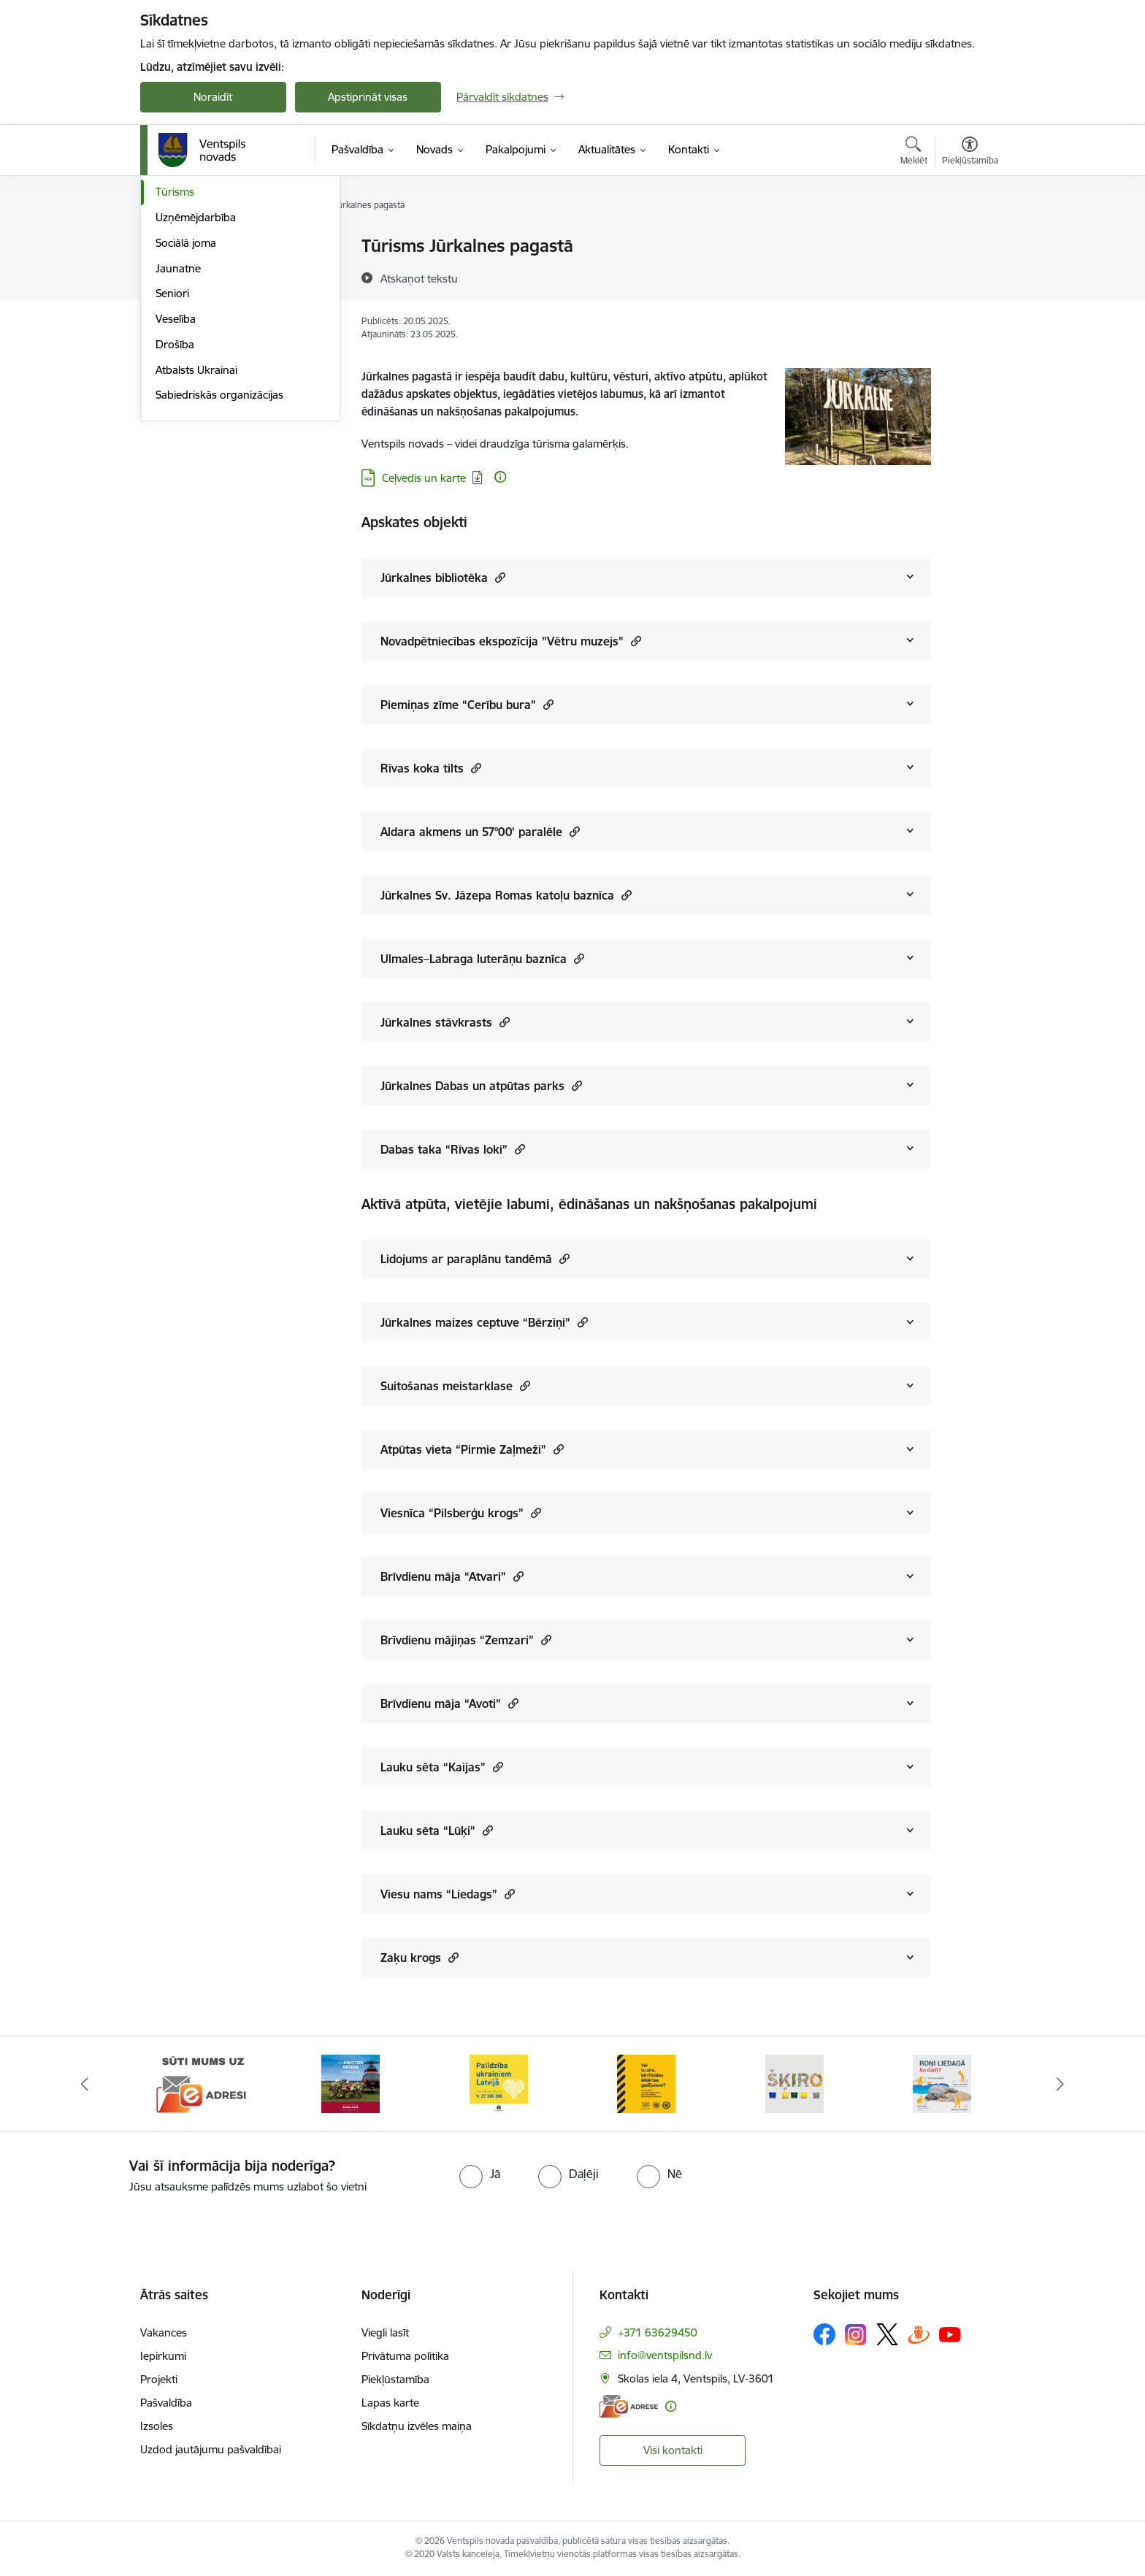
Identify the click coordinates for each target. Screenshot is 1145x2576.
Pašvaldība (166, 2403)
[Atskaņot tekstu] (419, 278)
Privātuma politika (405, 2356)
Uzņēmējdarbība (196, 373)
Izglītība (174, 272)
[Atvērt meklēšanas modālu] (914, 152)
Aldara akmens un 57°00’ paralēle (480, 831)
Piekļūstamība (395, 2379)
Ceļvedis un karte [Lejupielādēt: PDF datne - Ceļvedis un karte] (424, 478)
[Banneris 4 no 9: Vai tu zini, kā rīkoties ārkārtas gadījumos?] (646, 2083)
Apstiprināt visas (367, 97)
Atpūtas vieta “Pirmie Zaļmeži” (472, 1449)
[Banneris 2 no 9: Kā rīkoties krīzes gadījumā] (350, 2083)
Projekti (158, 2379)
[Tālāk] (1061, 2084)
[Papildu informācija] (500, 477)
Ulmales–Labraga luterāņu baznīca (482, 958)
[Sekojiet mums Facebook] (824, 2334)
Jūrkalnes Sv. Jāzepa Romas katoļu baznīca (506, 894)
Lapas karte (390, 2403)
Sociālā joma (186, 399)
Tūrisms (175, 348)
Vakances (163, 2332)
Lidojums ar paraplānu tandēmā (475, 1258)
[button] (498, 577)
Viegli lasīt (385, 2332)
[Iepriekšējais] (84, 2084)
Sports (172, 323)
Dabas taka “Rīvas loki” (452, 1149)
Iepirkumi (163, 2356)
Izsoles (156, 2426)
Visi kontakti (672, 2450)
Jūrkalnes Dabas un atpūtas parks (481, 1085)
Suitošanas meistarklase (455, 1385)
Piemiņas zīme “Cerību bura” (467, 704)
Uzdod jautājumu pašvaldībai (210, 2449)
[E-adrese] (629, 2406)
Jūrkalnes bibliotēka (442, 577)
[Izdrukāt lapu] (969, 240)
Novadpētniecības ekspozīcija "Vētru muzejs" (510, 640)
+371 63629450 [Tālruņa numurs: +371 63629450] (657, 2332)
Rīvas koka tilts (430, 767)
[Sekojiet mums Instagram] (856, 2334)
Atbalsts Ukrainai (196, 526)
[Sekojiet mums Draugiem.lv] (919, 2334)
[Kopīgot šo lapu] (969, 276)
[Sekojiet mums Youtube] (950, 2333)
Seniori (172, 449)
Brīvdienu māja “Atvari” (452, 1576)
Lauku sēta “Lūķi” (436, 1830)
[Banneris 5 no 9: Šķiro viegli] (794, 2083)
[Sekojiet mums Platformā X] (887, 2334)
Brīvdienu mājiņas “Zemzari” (465, 1639)
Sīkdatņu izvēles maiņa (416, 2426)
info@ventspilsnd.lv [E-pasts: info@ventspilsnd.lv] (665, 2355)
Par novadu (184, 246)
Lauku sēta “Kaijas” (441, 1766)
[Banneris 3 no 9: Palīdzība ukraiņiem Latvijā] (499, 2083)
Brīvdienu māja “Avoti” (449, 1703)
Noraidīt (213, 97)
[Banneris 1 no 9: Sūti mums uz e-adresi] (203, 2083)
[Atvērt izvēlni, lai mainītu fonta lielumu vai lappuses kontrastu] (970, 152)
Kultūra (173, 297)
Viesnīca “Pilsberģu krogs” (460, 1512)
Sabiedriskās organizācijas (219, 551)
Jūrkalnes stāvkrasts (445, 1022)
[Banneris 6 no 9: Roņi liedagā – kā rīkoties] (942, 2083)
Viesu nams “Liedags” (447, 1893)
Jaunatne (178, 425)
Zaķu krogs (419, 1957)
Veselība (176, 475)
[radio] (479, 2173)
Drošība (175, 500)
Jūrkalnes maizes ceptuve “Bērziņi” (484, 1322)
